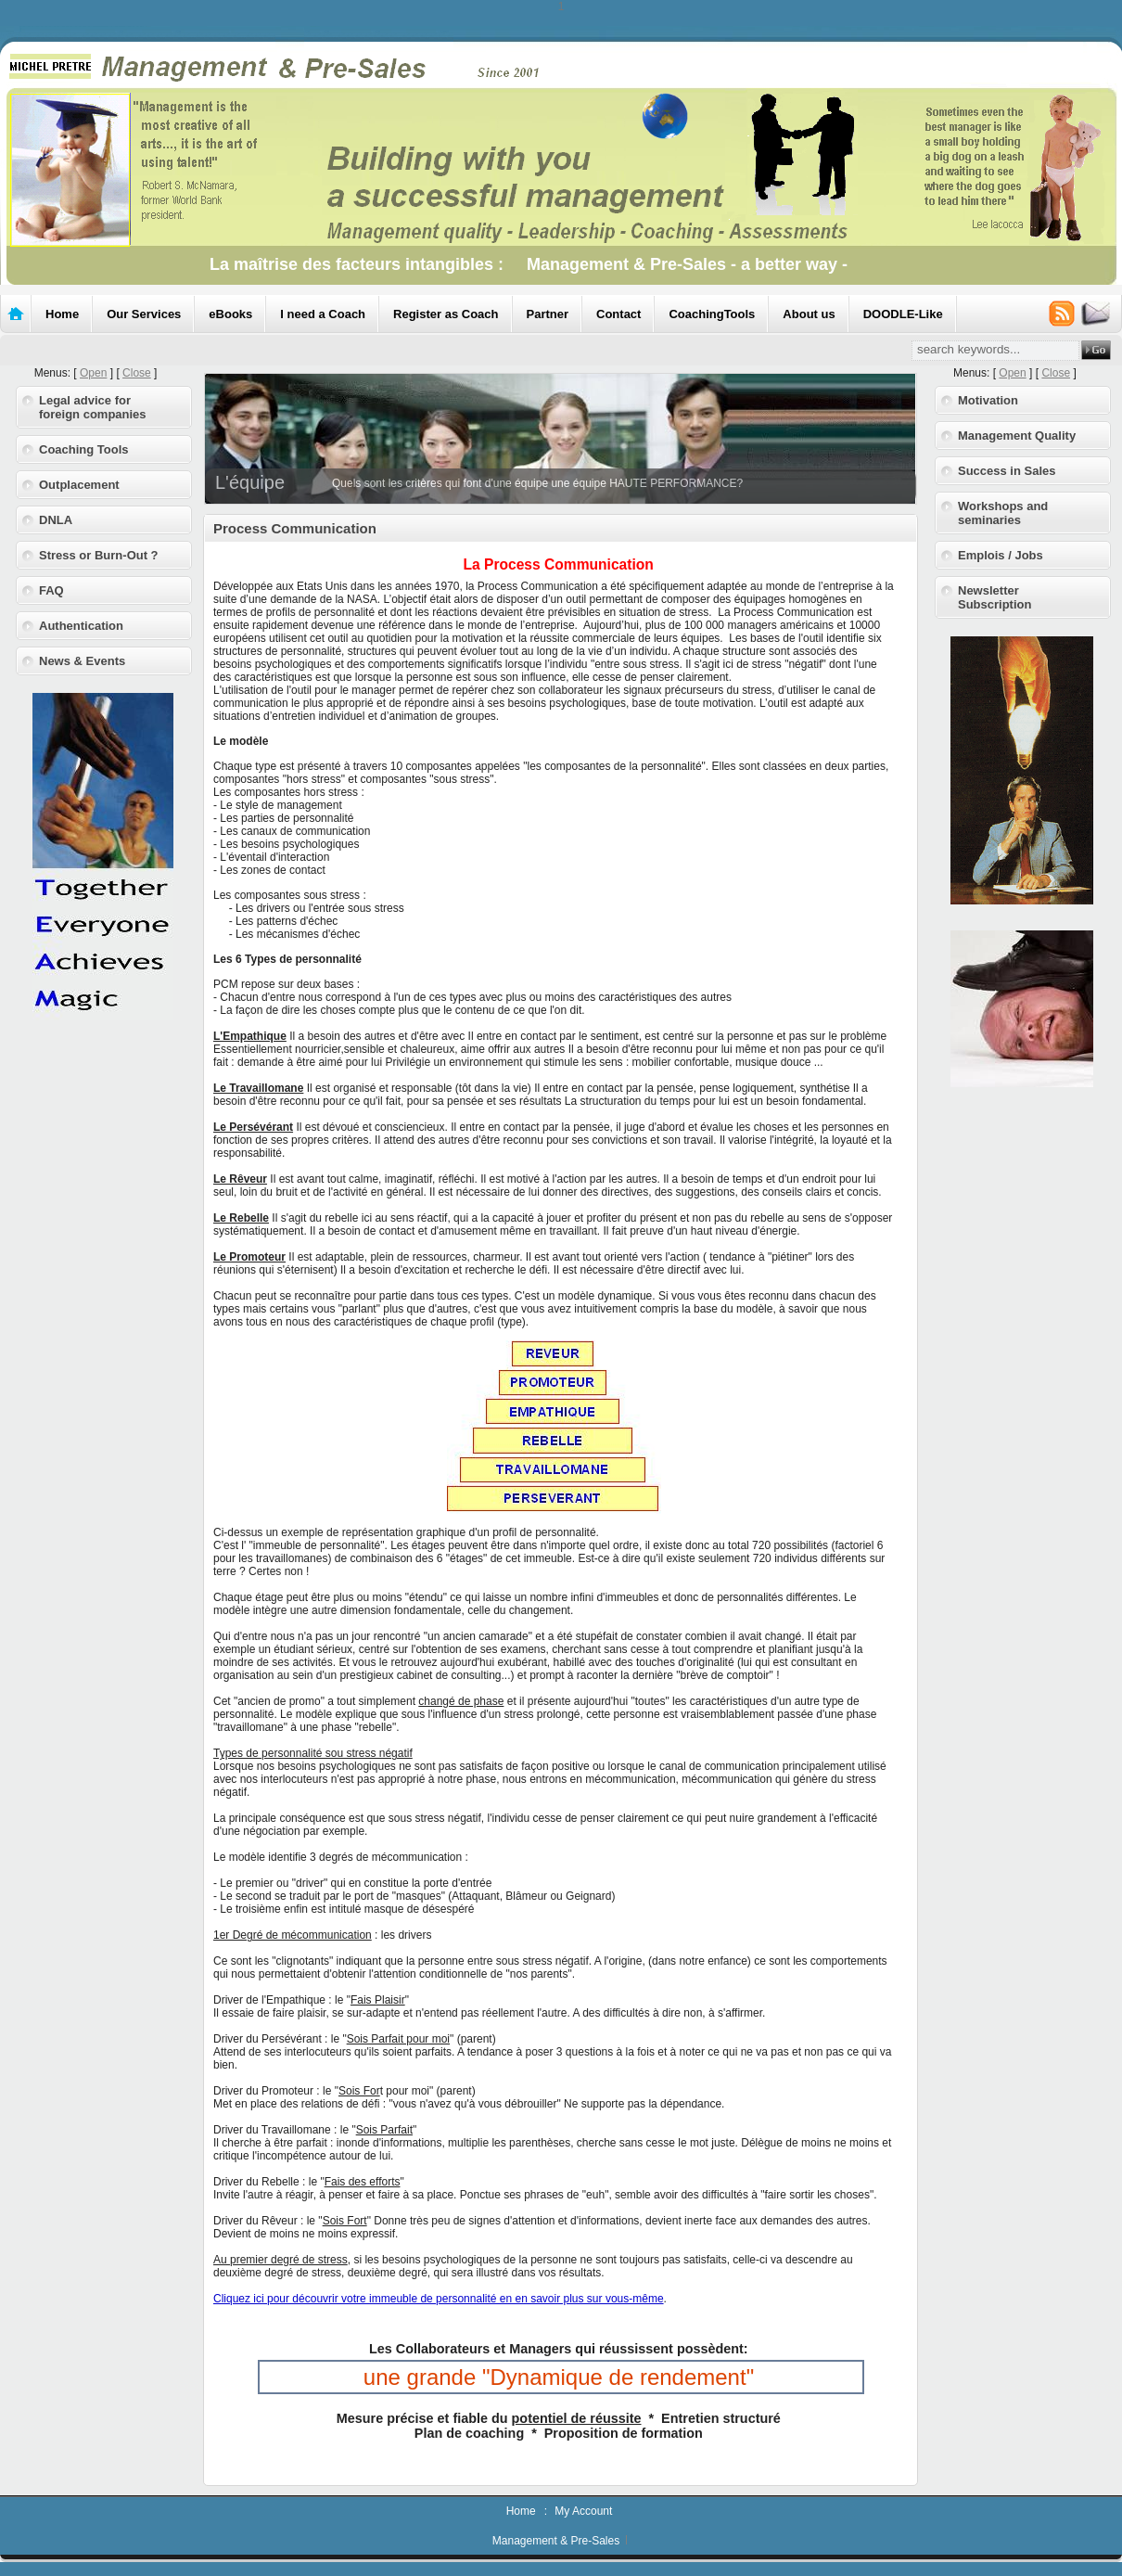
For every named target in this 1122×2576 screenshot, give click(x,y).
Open (93, 372)
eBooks (230, 314)
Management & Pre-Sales (555, 2540)
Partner (548, 314)
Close (136, 372)
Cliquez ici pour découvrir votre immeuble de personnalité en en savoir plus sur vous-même (438, 2298)
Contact (618, 314)
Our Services (144, 314)
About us (809, 314)
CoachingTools (712, 314)
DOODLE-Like (903, 314)
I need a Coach (322, 314)
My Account (583, 2511)
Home (62, 314)
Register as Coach (445, 314)
